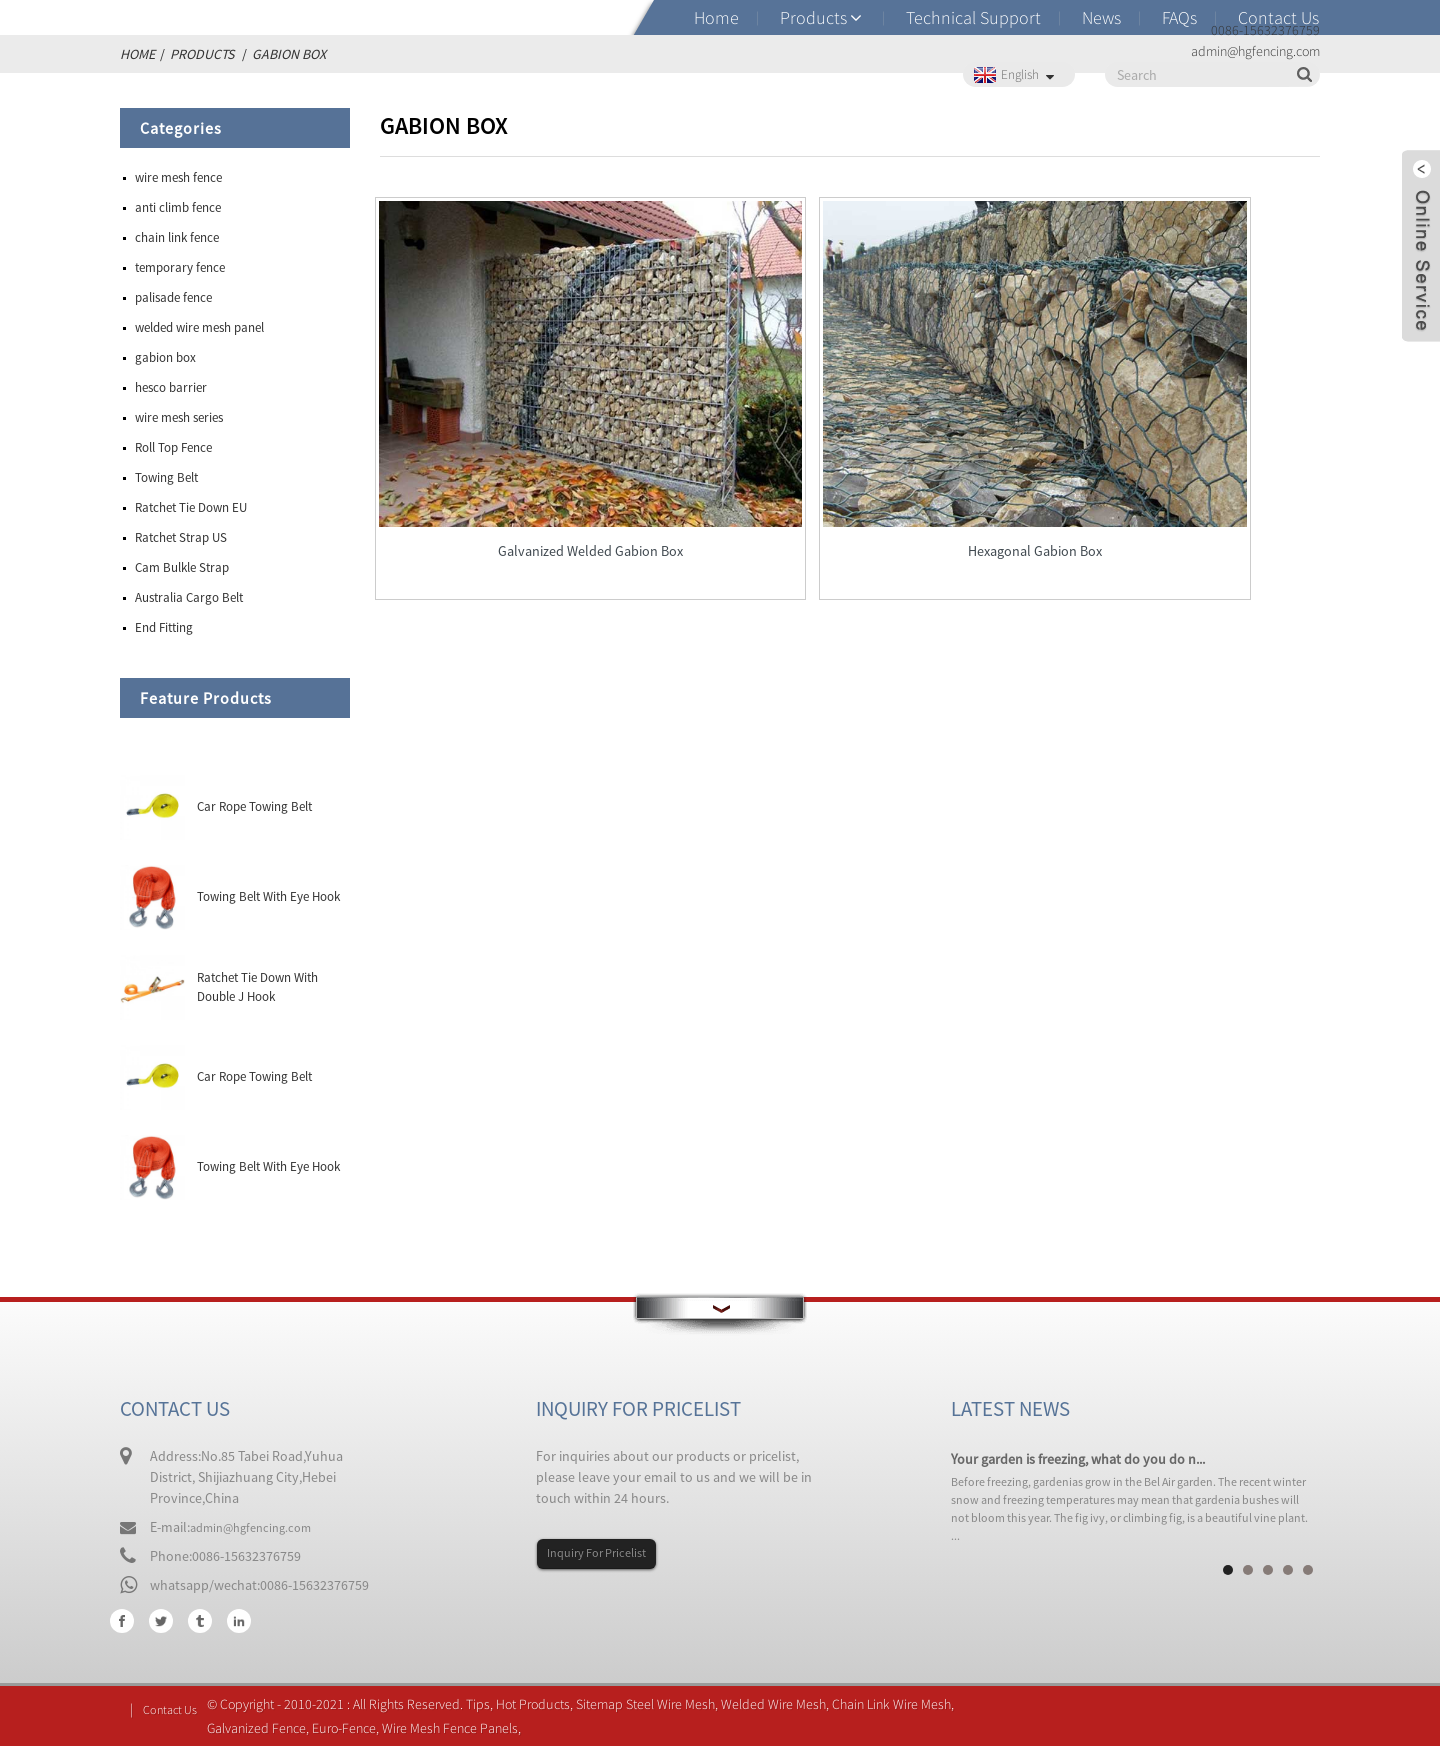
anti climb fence (178, 207)
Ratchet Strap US (181, 537)
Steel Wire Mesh (677, 1705)
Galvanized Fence (263, 1729)
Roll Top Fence (173, 447)
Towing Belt (166, 477)
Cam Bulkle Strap (182, 567)
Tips (485, 1705)
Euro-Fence (351, 1729)
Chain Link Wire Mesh (898, 1705)
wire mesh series (179, 417)
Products (813, 17)
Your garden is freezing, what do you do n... (1078, 1459)
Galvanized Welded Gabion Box (529, 448)
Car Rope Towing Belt (254, 806)
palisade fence (173, 297)
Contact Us (1278, 17)
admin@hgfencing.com (258, 1527)
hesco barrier (171, 387)
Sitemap (606, 1705)
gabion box (165, 357)
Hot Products (540, 1705)
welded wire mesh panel (199, 327)
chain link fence (177, 237)
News (1101, 17)
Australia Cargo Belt (189, 597)
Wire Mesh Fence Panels (457, 1729)
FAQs (1179, 17)
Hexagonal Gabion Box (849, 448)
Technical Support (973, 17)
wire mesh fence (178, 177)
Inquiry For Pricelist (605, 1554)
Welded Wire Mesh (780, 1705)
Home (716, 17)
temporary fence (180, 267)
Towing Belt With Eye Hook (268, 896)
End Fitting (164, 627)
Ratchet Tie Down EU (191, 507)
